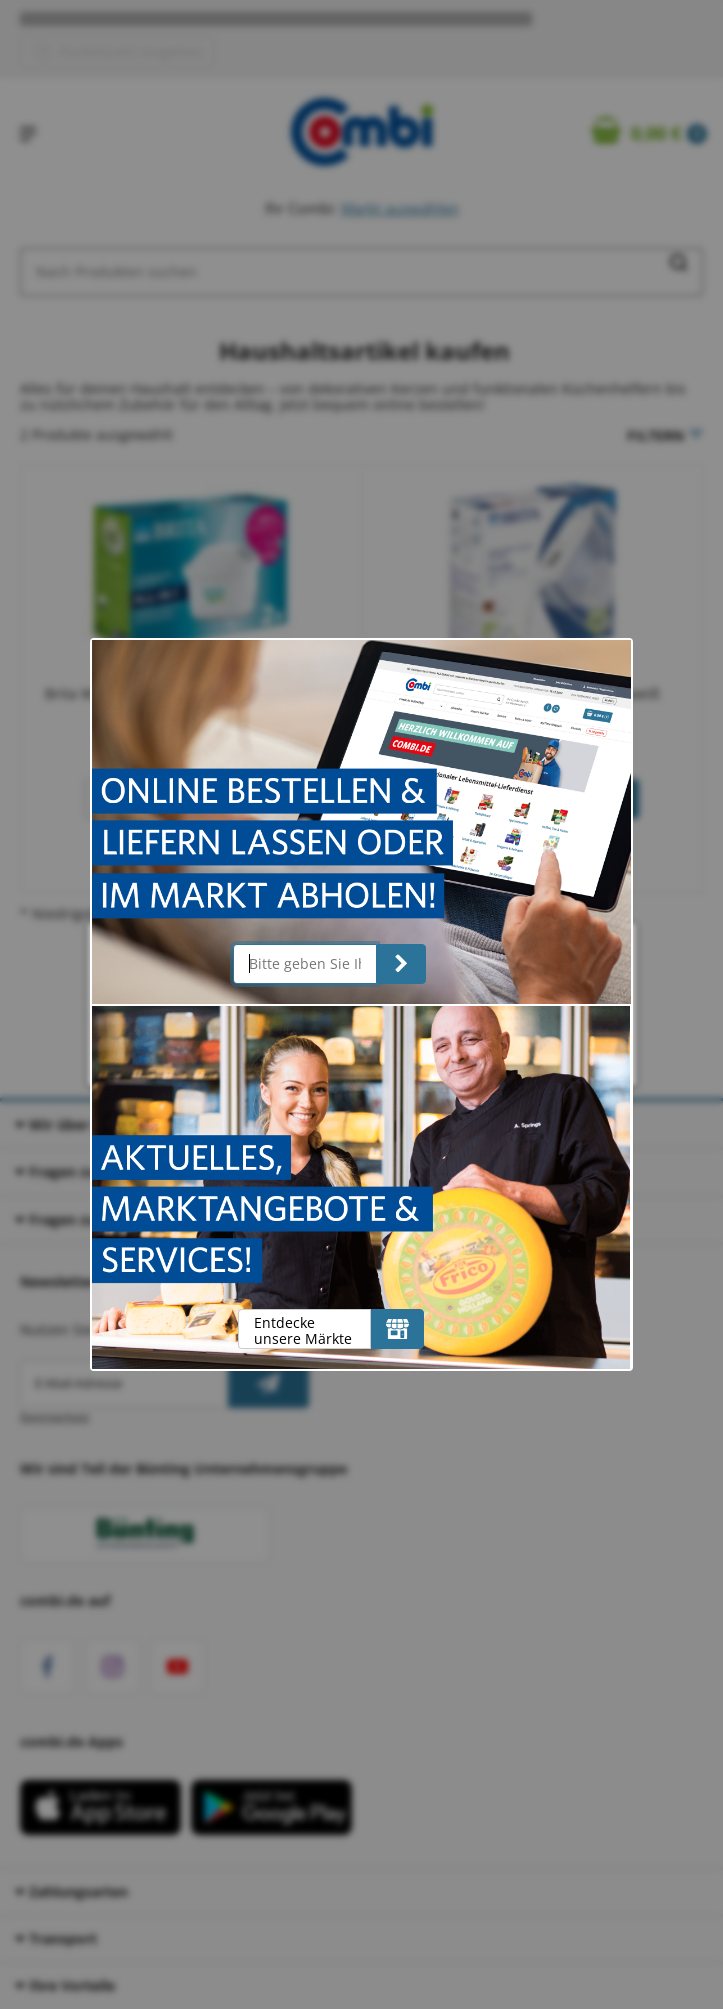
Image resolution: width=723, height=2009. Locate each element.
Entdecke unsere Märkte (303, 1330)
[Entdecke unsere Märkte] (397, 1329)
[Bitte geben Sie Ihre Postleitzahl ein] (305, 964)
